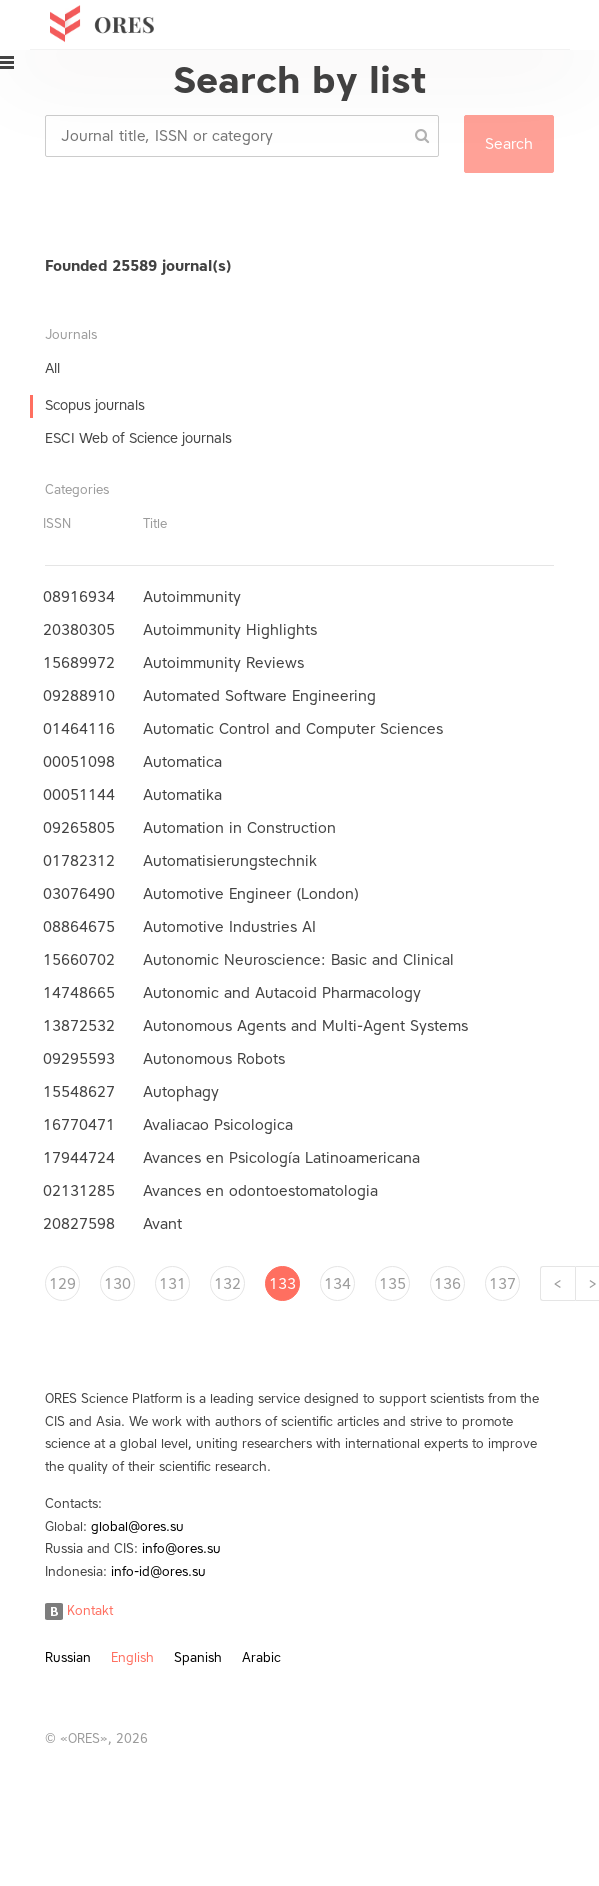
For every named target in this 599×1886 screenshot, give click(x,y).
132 (227, 1284)
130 (117, 1284)
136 (447, 1284)
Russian (68, 1657)
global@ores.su (137, 1526)
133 (282, 1284)
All (52, 368)
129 (62, 1284)
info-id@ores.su (158, 1571)
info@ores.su (181, 1548)
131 (172, 1284)
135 (392, 1284)
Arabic (261, 1657)
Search (509, 144)
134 (337, 1284)
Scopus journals (95, 405)
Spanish (198, 1657)
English (132, 1657)
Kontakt (79, 1610)
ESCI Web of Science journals (138, 438)
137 (502, 1284)
